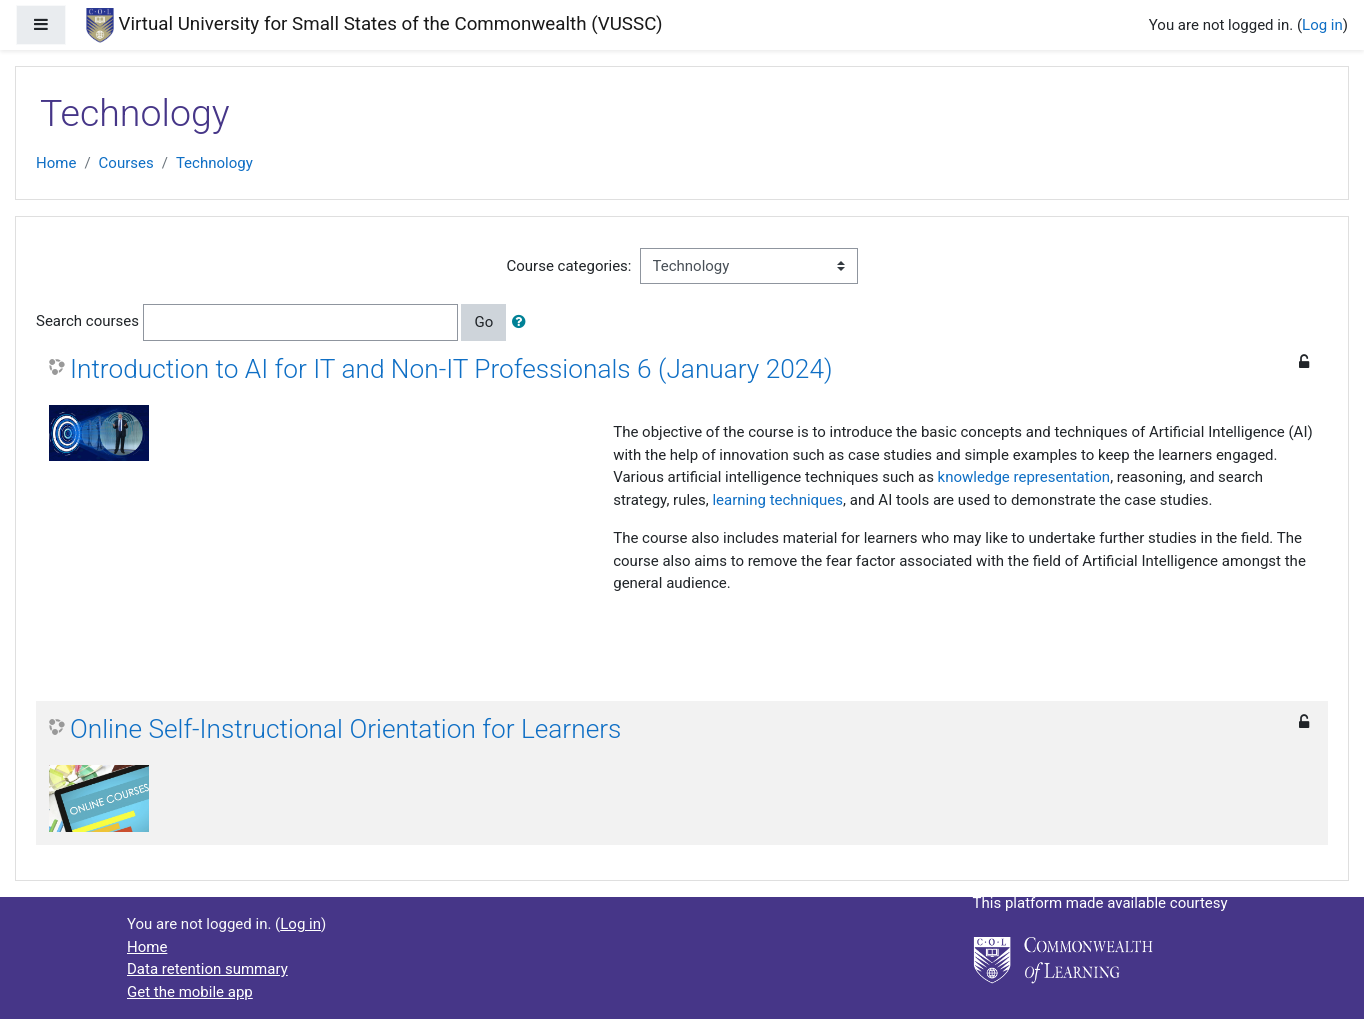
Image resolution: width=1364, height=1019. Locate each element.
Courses (126, 163)
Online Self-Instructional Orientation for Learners (345, 729)
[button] (523, 322)
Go (483, 322)
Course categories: (569, 266)
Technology (214, 163)
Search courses (87, 321)
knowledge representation (1024, 477)
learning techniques (777, 500)
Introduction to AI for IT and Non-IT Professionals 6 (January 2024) (451, 369)
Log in (1322, 25)
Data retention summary (207, 969)
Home (56, 163)
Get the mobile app (190, 992)
